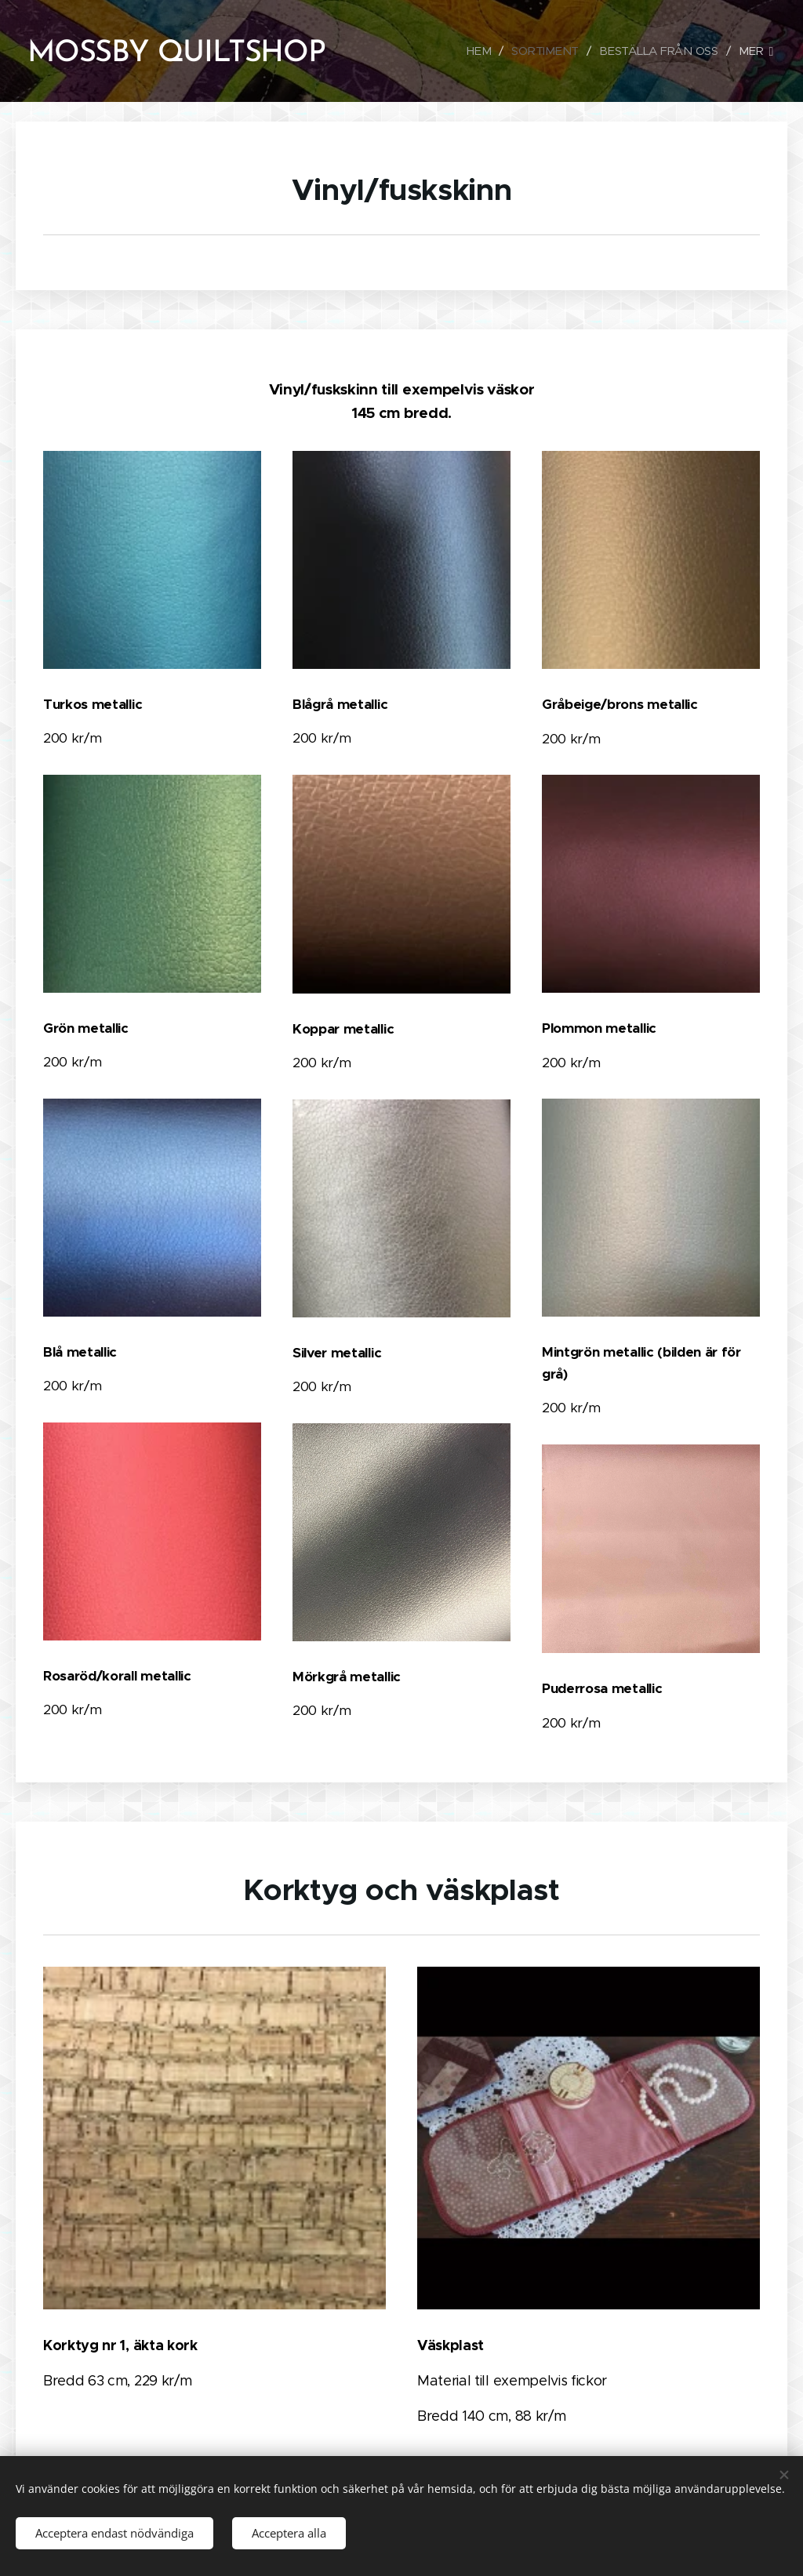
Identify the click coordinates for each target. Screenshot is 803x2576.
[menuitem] (478, 51)
